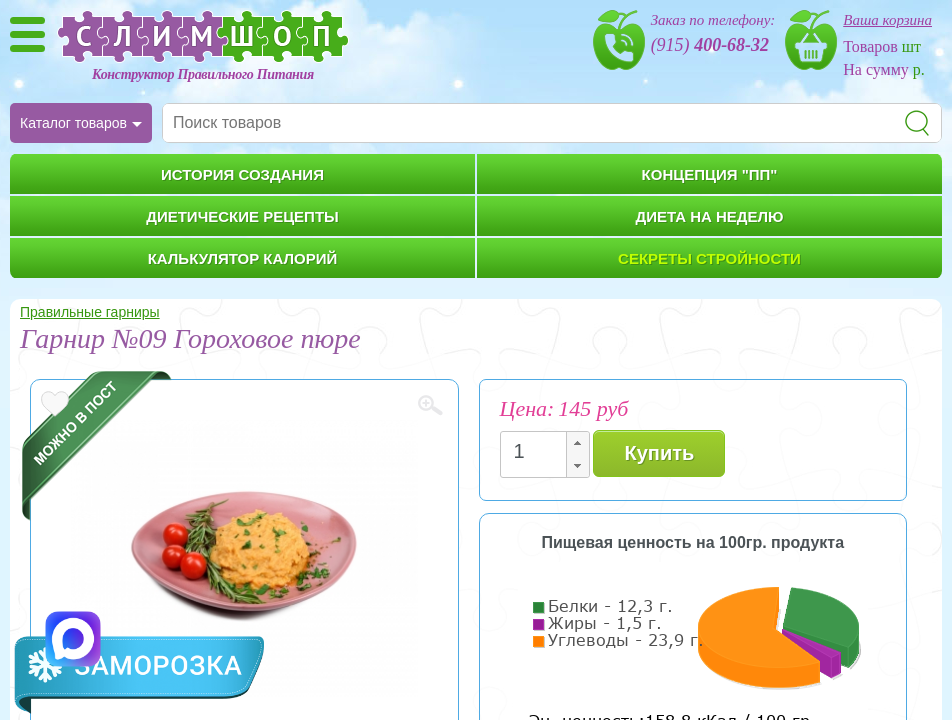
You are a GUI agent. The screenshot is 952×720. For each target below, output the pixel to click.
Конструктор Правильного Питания (203, 74)
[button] (577, 443)
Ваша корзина (887, 20)
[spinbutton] (539, 451)
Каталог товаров (73, 123)
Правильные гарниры (90, 312)
